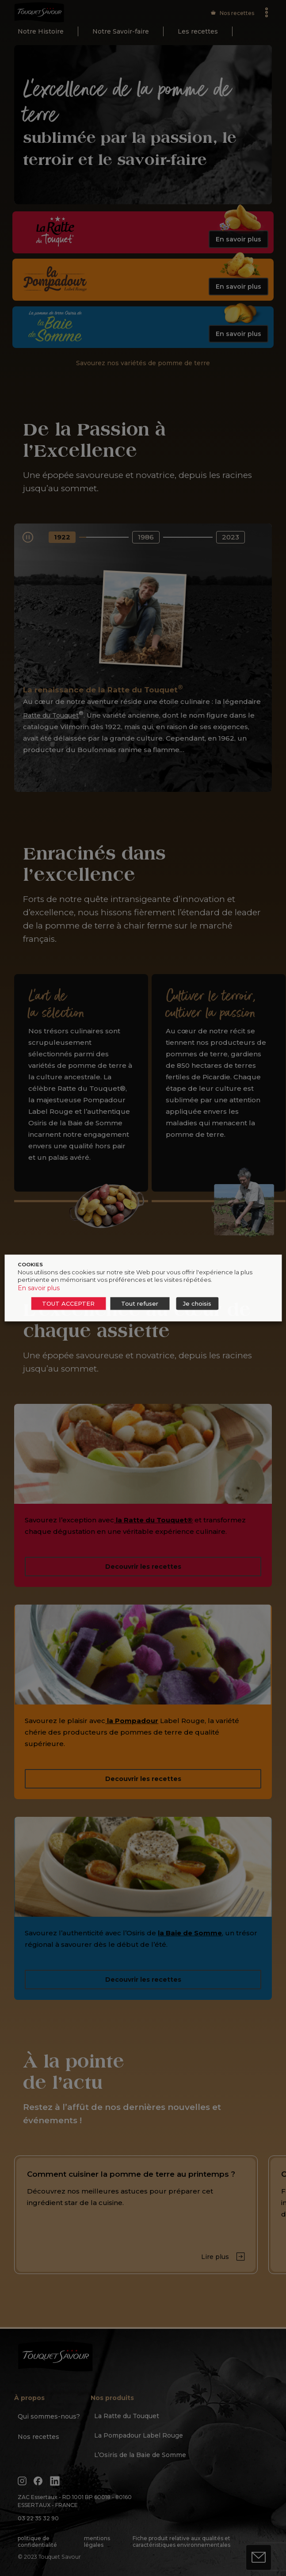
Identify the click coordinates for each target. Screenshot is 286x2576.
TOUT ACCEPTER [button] (68, 1303)
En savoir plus (39, 1288)
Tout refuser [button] (139, 1303)
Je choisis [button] (197, 1303)
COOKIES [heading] (30, 1264)
